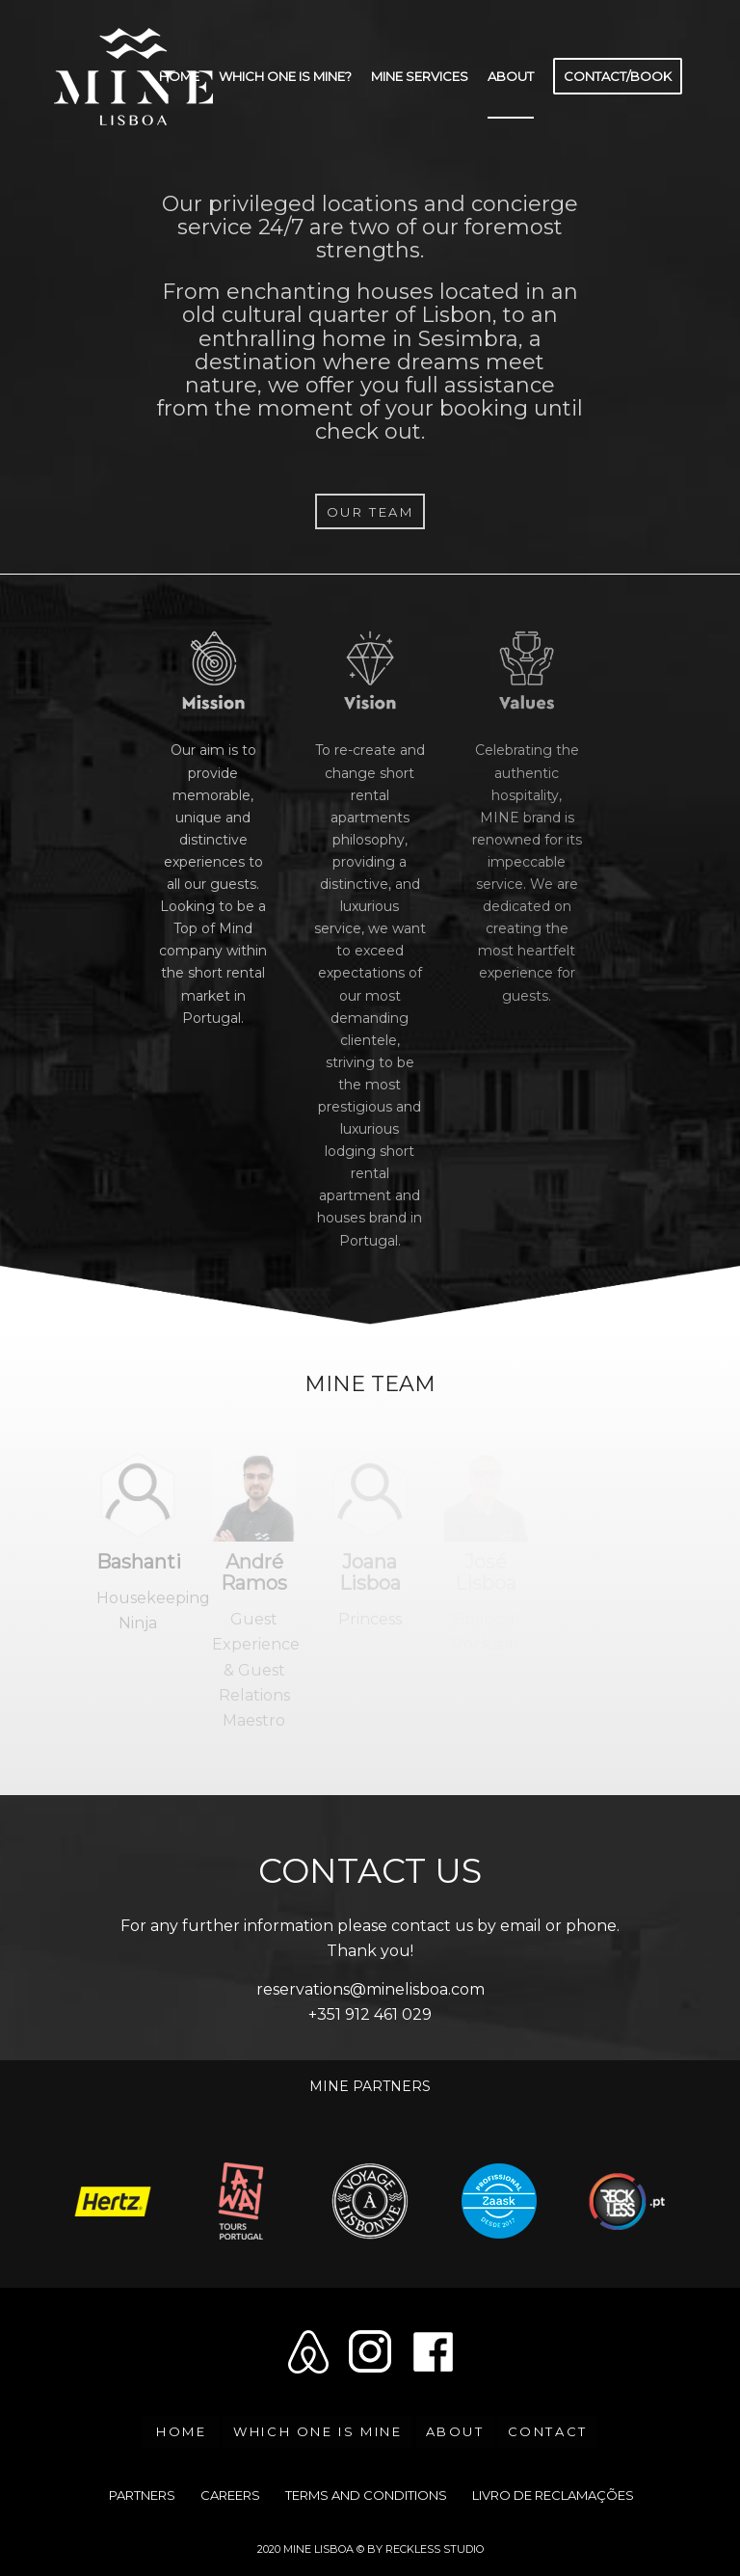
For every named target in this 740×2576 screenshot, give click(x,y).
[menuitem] (179, 76)
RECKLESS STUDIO (434, 2549)
